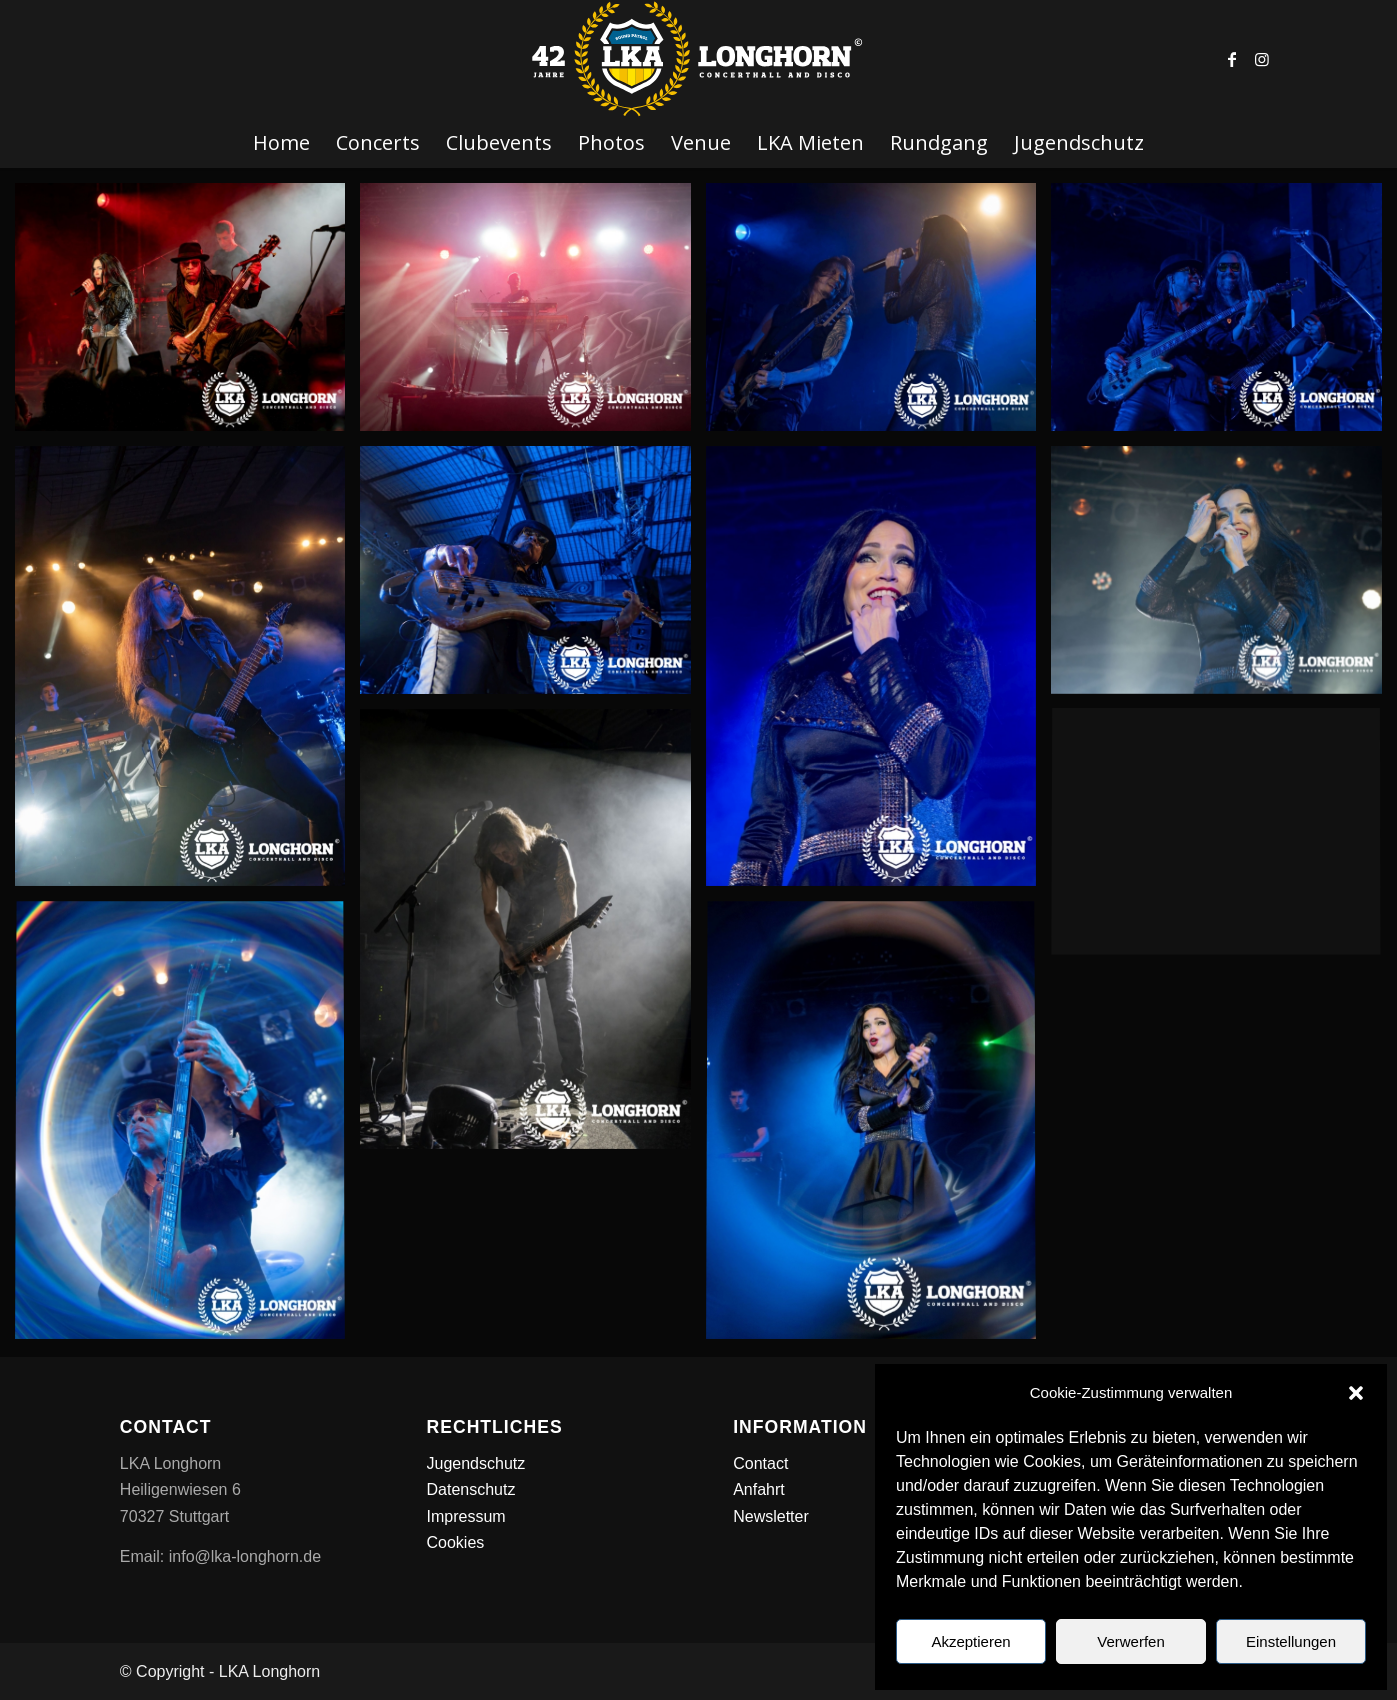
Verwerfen (1131, 1641)
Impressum (466, 1516)
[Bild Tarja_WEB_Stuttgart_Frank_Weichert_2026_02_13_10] (878, 314)
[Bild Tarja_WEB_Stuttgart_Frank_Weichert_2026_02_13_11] (532, 314)
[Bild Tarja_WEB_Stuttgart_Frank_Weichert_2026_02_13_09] (1223, 314)
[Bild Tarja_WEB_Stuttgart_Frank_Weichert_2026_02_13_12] (187, 314)
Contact (760, 1463)
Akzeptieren (970, 1641)
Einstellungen (1291, 1641)
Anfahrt (759, 1489)
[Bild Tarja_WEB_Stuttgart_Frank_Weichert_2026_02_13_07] (187, 673)
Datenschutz (471, 1489)
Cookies (456, 1542)
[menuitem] (281, 143)
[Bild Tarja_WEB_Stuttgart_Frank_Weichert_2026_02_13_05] (1223, 577)
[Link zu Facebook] (1232, 59)
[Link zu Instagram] (1262, 59)
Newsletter (771, 1516)
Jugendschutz (476, 1463)
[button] (1356, 1393)
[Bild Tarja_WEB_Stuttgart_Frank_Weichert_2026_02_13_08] (878, 673)
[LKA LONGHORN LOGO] (699, 59)
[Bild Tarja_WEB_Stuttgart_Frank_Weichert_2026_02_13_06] (532, 577)
